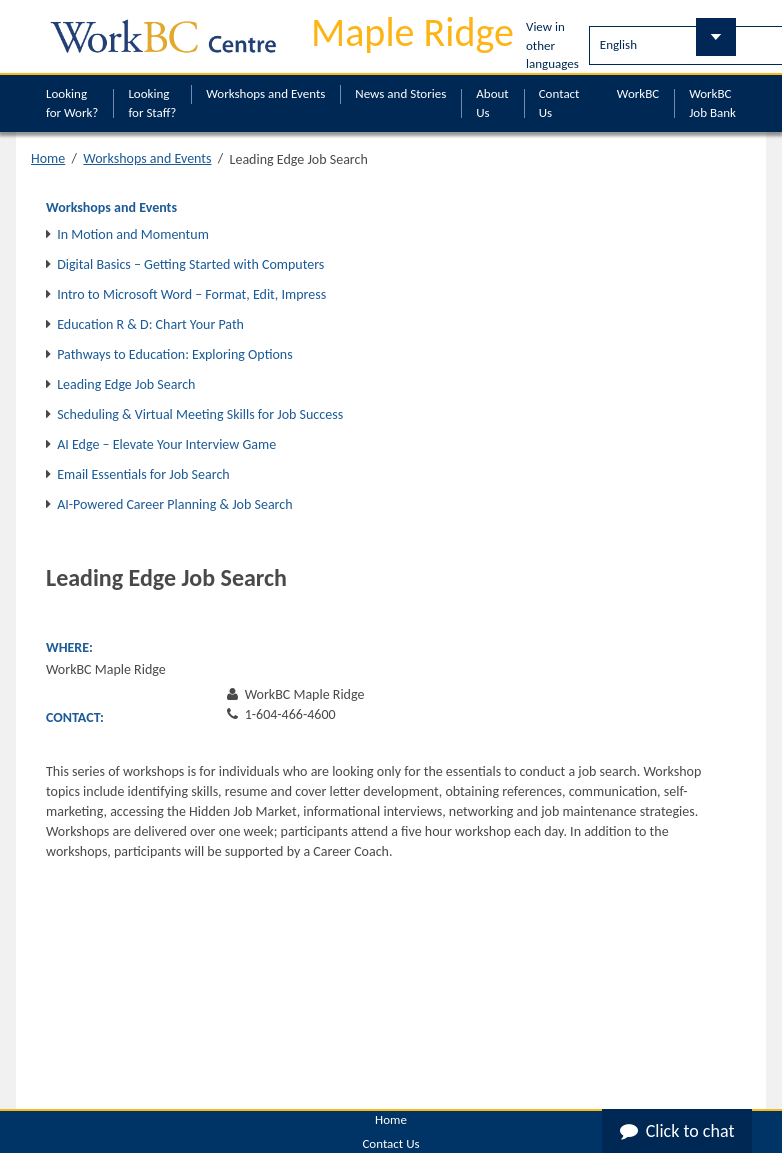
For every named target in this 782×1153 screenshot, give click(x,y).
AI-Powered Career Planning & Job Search (174, 504)
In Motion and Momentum (133, 234)
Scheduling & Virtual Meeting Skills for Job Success (200, 414)
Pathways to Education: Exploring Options (175, 354)
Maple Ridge (412, 32)
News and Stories (400, 93)
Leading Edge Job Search (126, 384)
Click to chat (677, 1131)
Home (48, 158)
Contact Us (559, 103)
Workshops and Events (265, 93)
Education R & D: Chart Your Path (150, 324)
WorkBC (638, 93)
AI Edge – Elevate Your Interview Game (166, 444)
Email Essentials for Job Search (143, 474)
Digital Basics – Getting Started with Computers (190, 264)
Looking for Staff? (152, 103)
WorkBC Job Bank (712, 103)
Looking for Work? (72, 103)
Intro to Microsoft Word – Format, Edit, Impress (191, 294)
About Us (492, 103)
